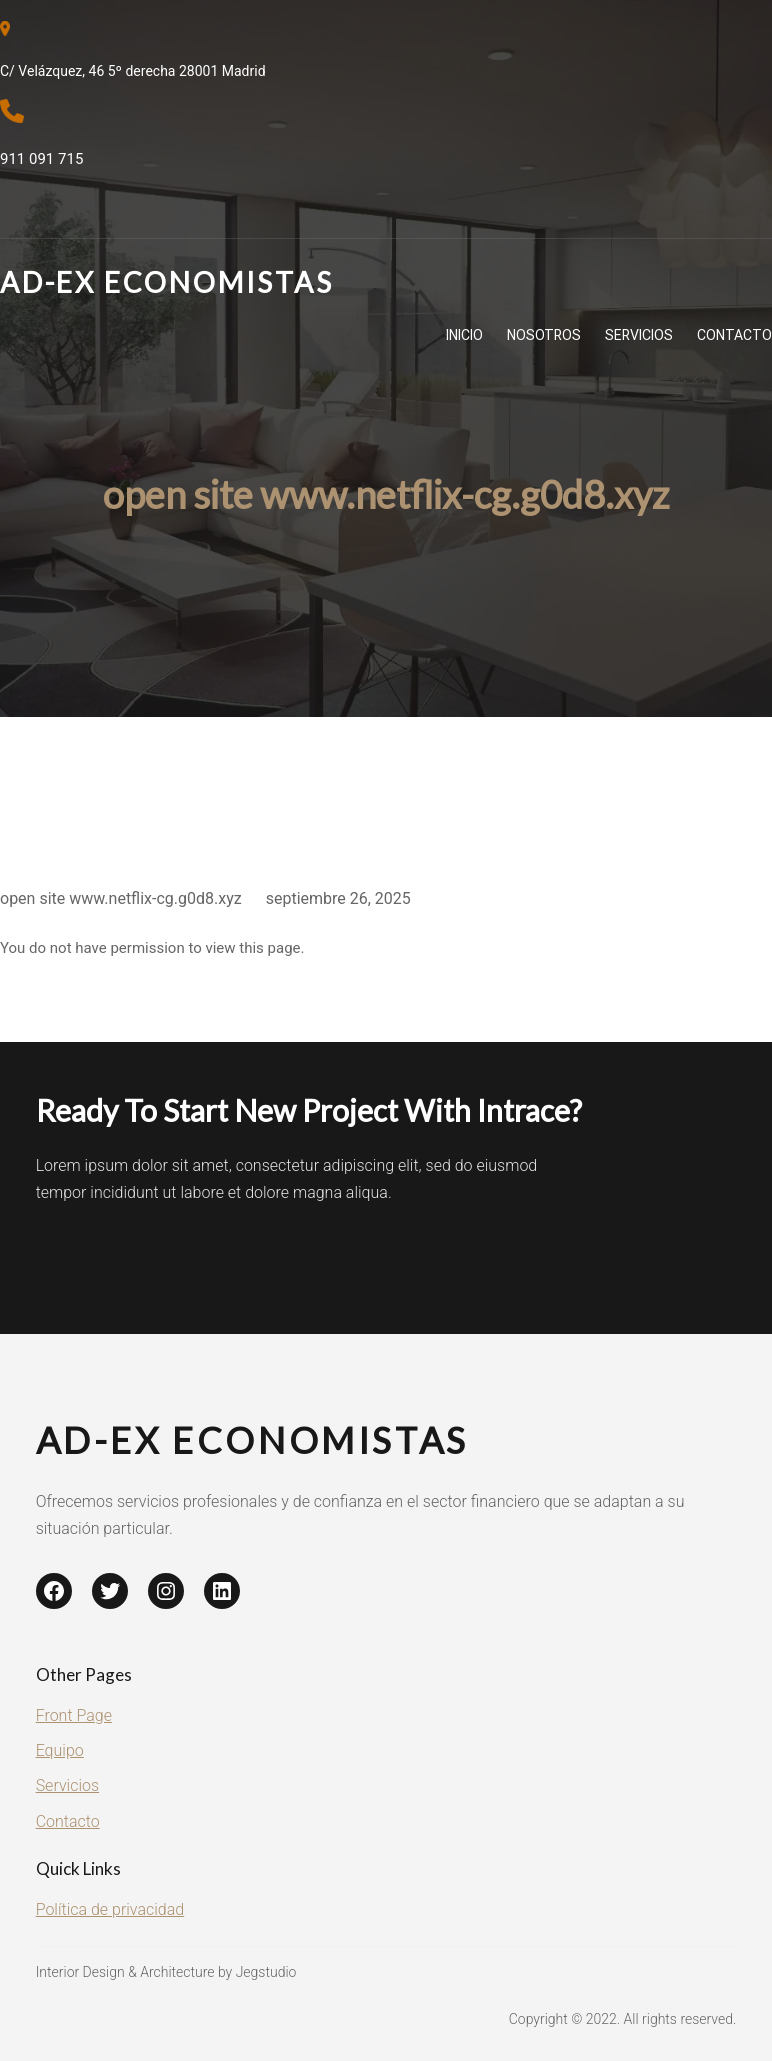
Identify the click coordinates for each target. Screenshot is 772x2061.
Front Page (74, 1715)
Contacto (68, 1821)
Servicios (67, 1785)
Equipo (60, 1750)
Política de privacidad (110, 1909)
